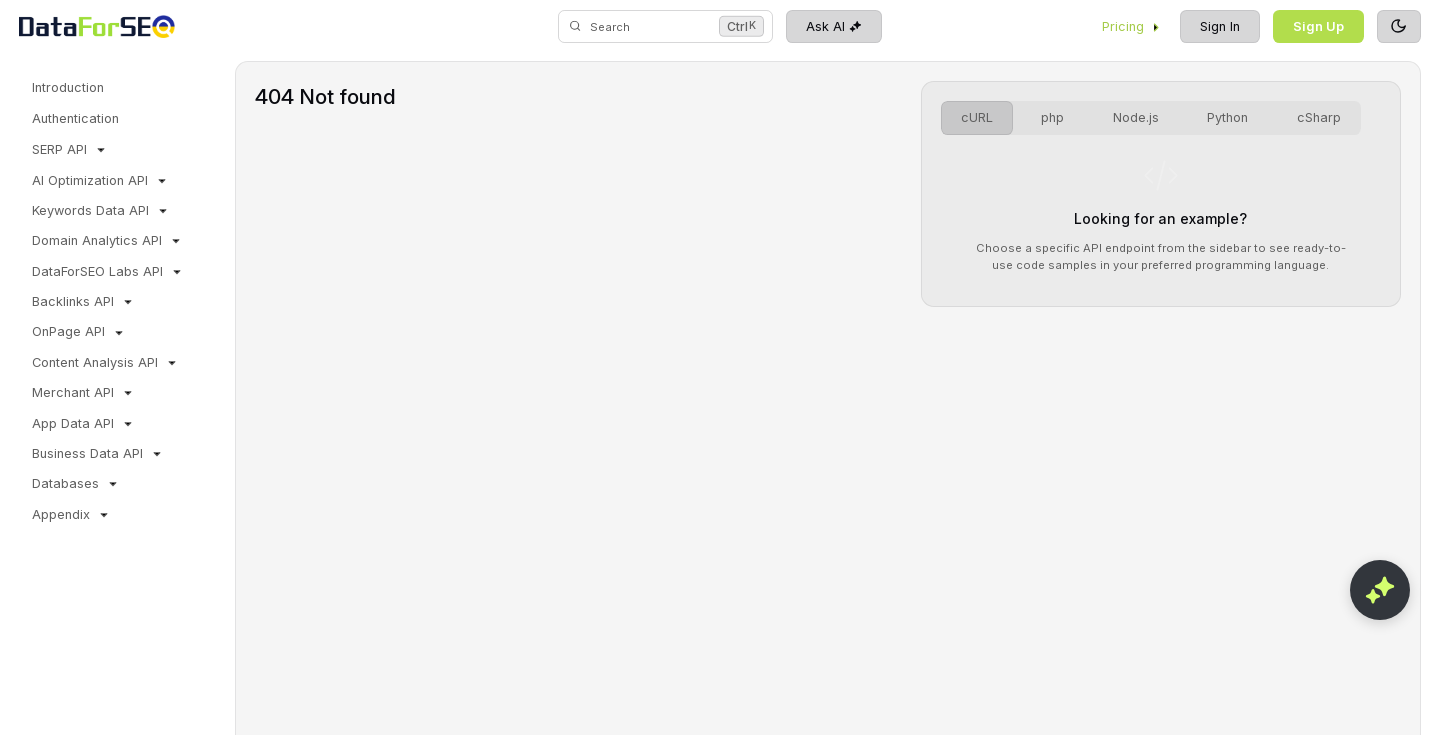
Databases (76, 484)
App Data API (84, 424)
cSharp (1319, 117)
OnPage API (79, 332)
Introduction (68, 87)
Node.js (1136, 117)
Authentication (75, 118)
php (1052, 117)
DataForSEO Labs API (108, 272)
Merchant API (84, 393)
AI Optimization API (101, 181)
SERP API (70, 150)
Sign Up (1318, 26)
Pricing (1131, 26)
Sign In (1220, 26)
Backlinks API (84, 302)
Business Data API (98, 454)
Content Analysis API (106, 363)
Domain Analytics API (108, 241)
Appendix (72, 515)
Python (1227, 117)
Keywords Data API (101, 211)
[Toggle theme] (1399, 27)
